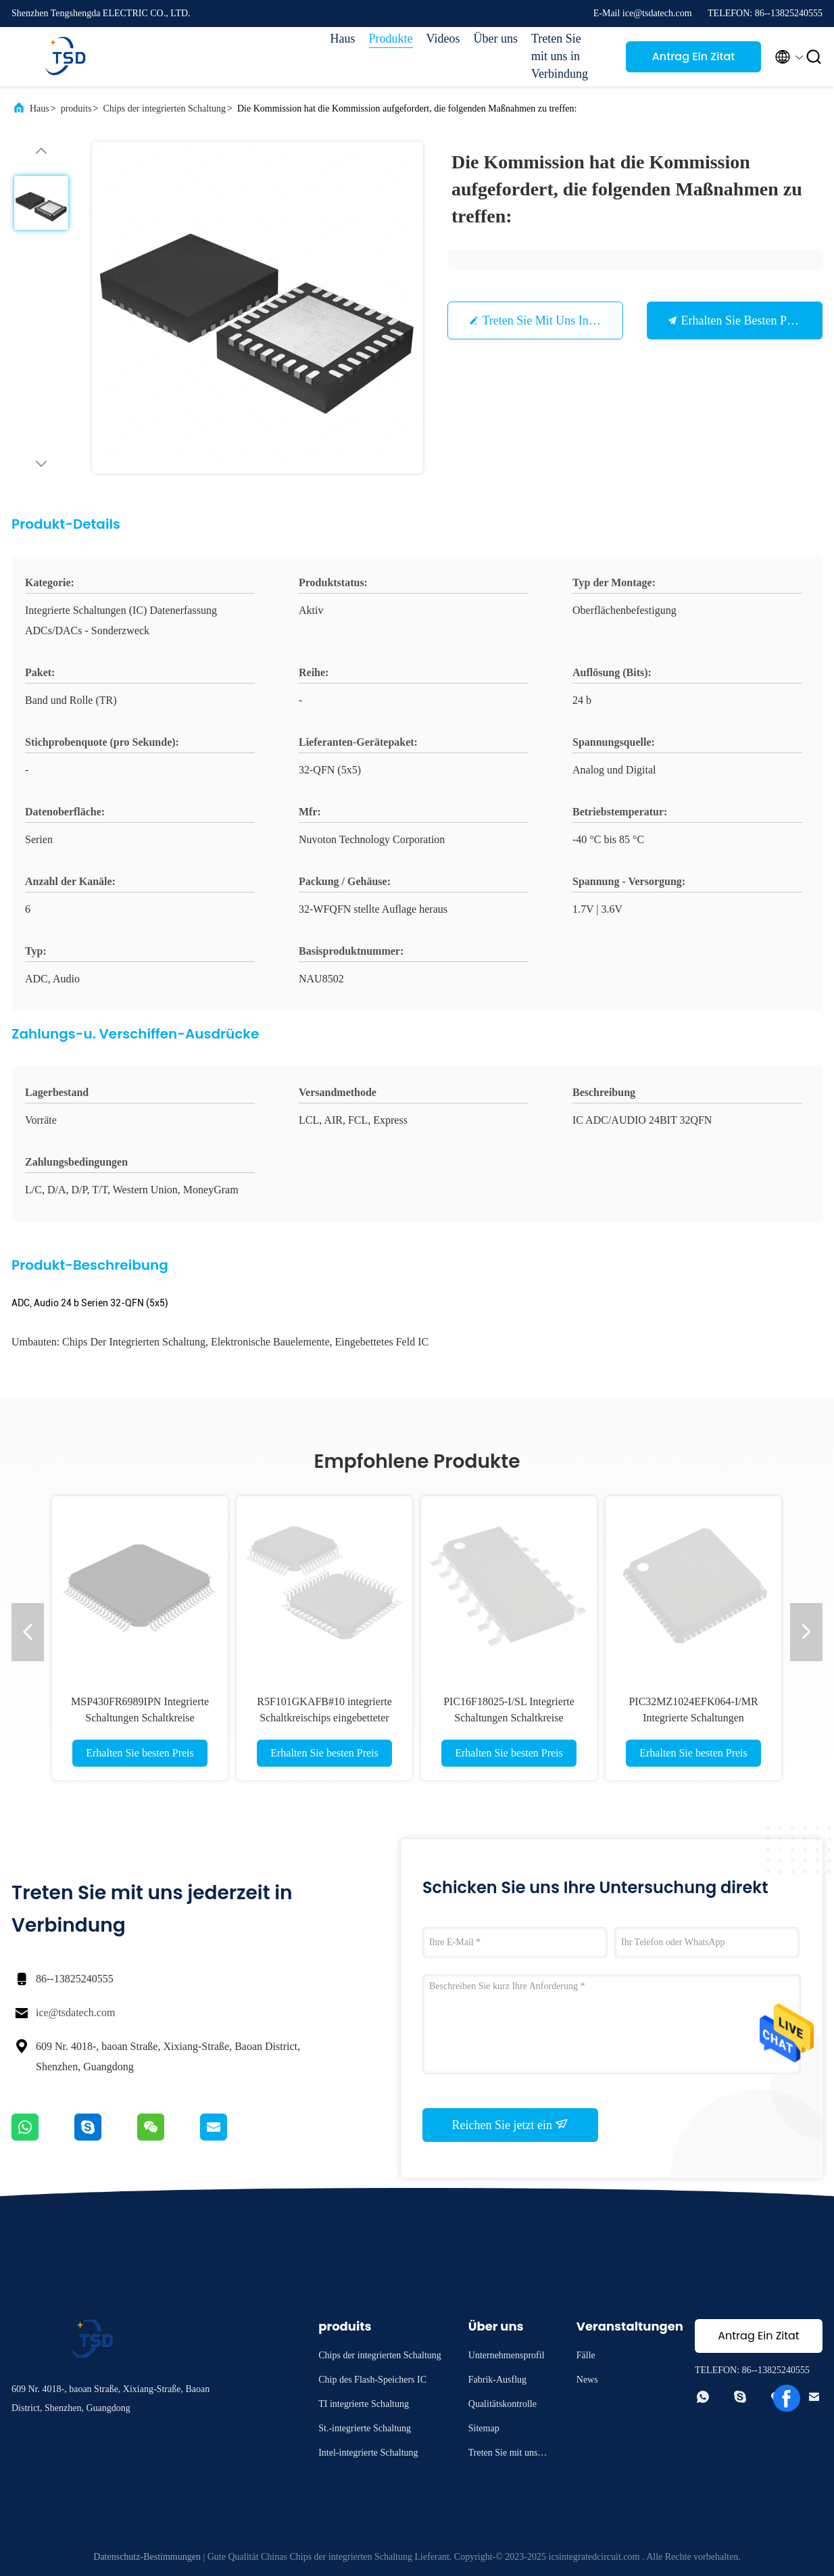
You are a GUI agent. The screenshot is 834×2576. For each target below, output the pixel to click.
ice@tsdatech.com (75, 2012)
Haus (342, 38)
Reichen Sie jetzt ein (510, 2124)
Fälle (586, 2355)
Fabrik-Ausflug (497, 2380)
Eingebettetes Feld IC (382, 1341)
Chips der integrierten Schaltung (164, 108)
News (587, 2380)
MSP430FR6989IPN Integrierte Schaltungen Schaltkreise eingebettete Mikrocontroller (140, 1718)
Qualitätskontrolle (502, 2404)
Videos (443, 38)
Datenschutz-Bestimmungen (147, 2557)
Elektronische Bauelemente (270, 1341)
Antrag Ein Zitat (693, 56)
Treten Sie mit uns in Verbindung (559, 56)
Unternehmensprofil (506, 2355)
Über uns (496, 38)
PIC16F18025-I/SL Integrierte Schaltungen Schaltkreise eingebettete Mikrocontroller (508, 1718)
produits (76, 108)
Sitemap (483, 2428)
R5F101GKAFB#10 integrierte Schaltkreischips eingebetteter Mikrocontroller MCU (324, 1718)
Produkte (391, 38)
